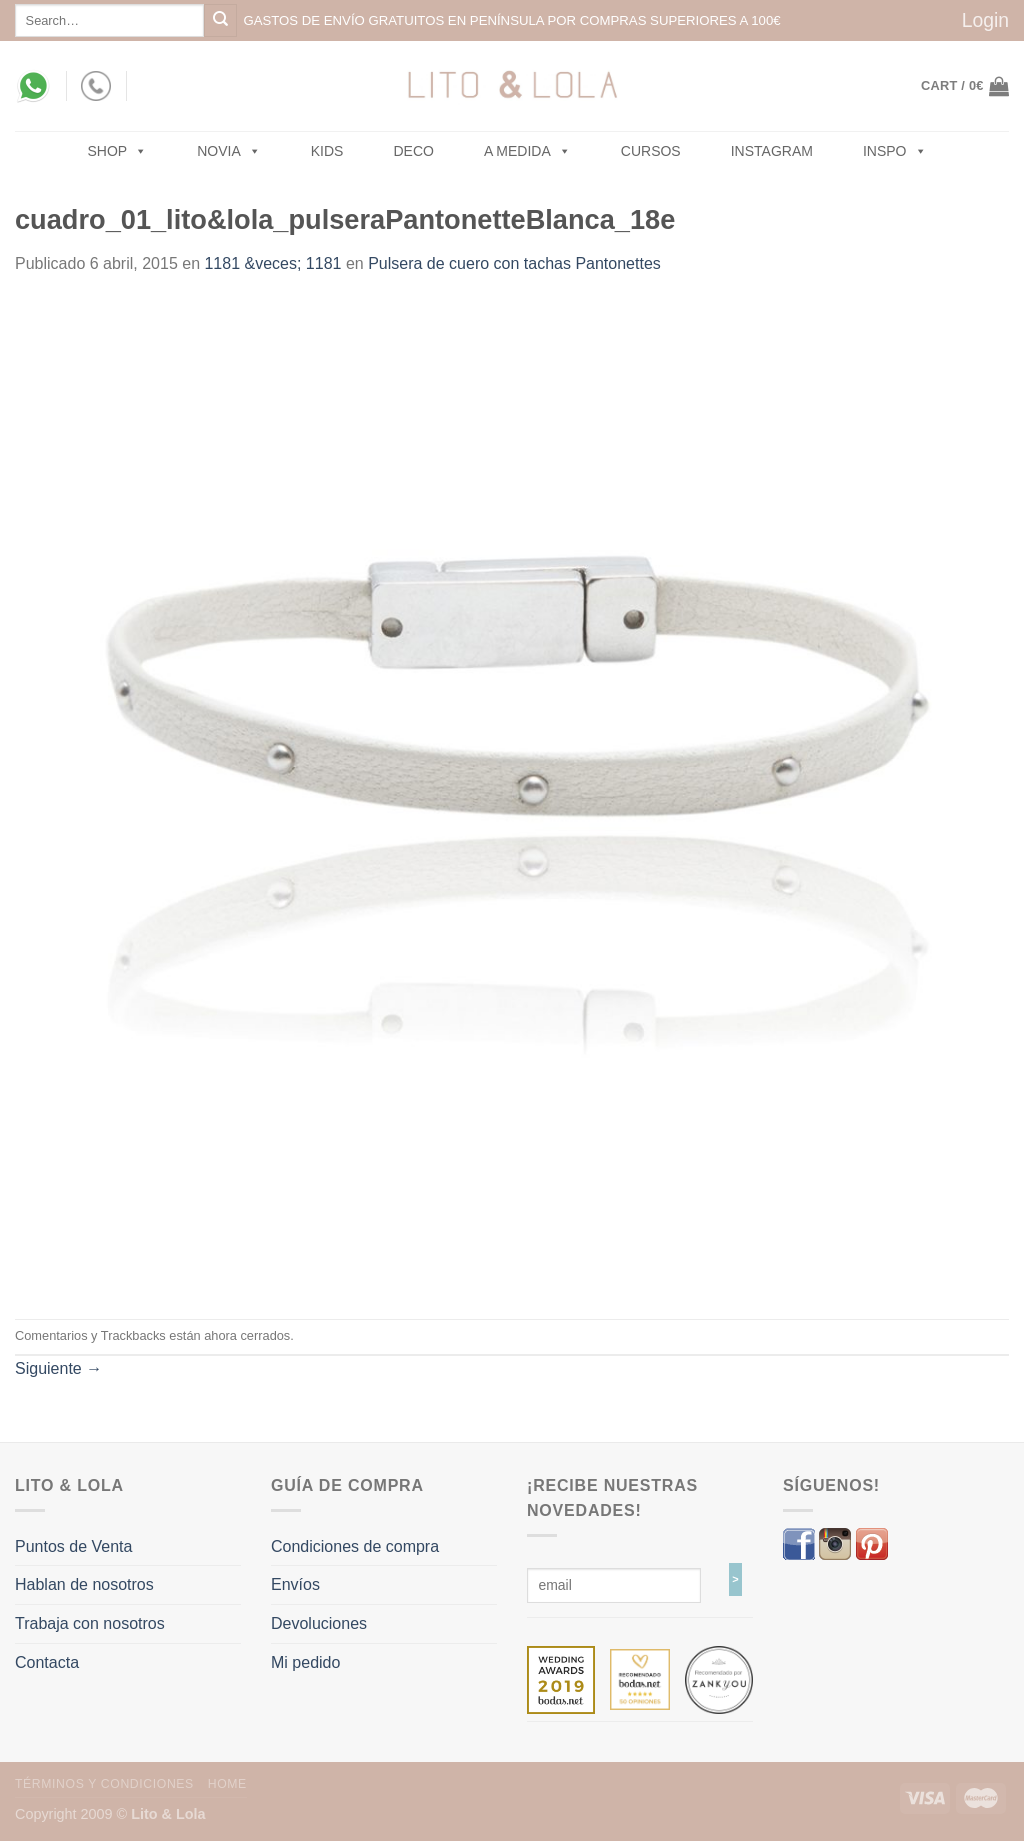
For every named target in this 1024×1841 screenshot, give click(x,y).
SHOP (118, 151)
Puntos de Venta (73, 1546)
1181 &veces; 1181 (272, 263)
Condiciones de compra (355, 1546)
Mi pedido (305, 1662)
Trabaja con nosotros (90, 1623)
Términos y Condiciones (104, 1784)
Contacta (47, 1662)
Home (227, 1784)
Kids (327, 151)
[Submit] (220, 20)
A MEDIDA (527, 151)
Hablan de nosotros (84, 1584)
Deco (413, 151)
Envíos (295, 1584)
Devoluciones (319, 1623)
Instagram (772, 151)
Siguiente (58, 1368)
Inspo (895, 151)
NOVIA (229, 151)
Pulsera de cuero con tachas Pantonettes (514, 263)
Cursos (651, 151)
